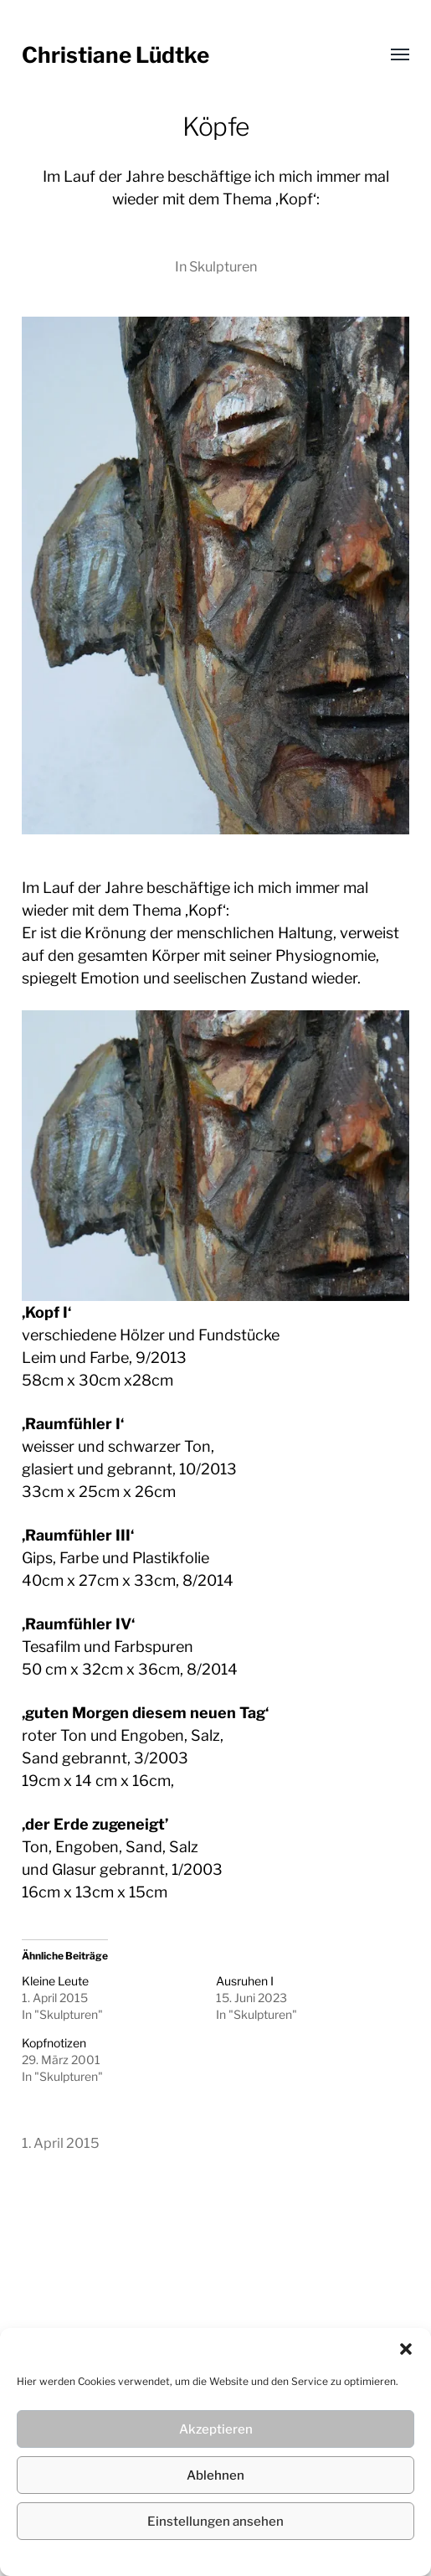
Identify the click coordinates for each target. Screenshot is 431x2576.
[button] (406, 2349)
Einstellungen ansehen (215, 2521)
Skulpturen (223, 266)
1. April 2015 (61, 2143)
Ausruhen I (245, 1981)
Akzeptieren (216, 2429)
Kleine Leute (55, 1981)
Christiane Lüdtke (115, 55)
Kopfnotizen (54, 2043)
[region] (216, 1156)
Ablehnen (215, 2475)
